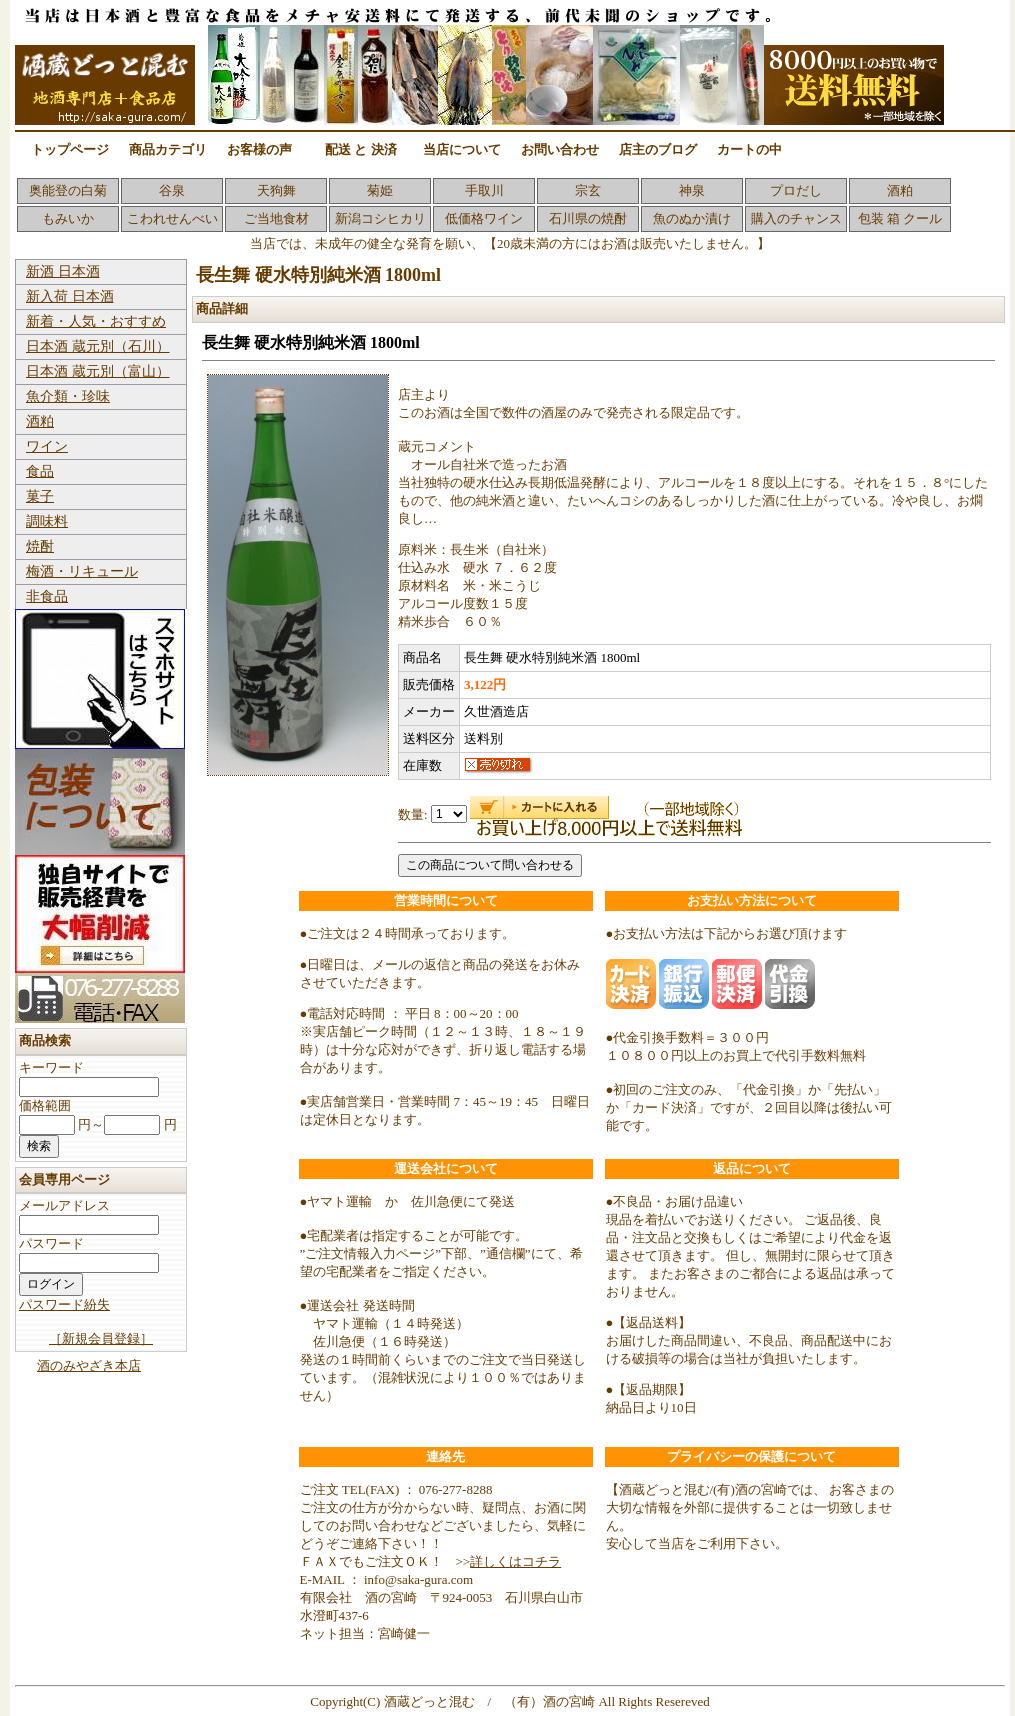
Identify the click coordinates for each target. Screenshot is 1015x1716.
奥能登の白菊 (68, 190)
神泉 (692, 190)
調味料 (47, 521)
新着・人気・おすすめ (96, 321)
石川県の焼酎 (588, 218)
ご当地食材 (276, 218)
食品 (40, 471)
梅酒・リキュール (82, 571)
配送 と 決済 (361, 149)
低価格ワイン (484, 218)
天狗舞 (276, 190)
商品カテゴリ (168, 149)
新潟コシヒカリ (380, 218)
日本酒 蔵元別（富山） (98, 371)
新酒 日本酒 (63, 271)
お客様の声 (259, 149)
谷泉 (172, 190)
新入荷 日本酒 (70, 296)
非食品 (47, 596)
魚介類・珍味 (68, 396)
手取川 (484, 190)
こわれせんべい (172, 218)
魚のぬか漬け (692, 218)
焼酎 (40, 546)
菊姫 (380, 190)
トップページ (70, 149)
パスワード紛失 (64, 1304)
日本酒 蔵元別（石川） (98, 346)
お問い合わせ (560, 149)
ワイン (47, 446)
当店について (462, 149)
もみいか (68, 218)
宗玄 (588, 190)
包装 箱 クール (900, 218)
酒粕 (900, 190)
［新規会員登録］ (101, 1338)
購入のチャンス (796, 218)
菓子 (40, 496)
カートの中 (749, 149)
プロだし (796, 190)
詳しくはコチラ (515, 1561)
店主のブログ (658, 149)
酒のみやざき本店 (89, 1365)
